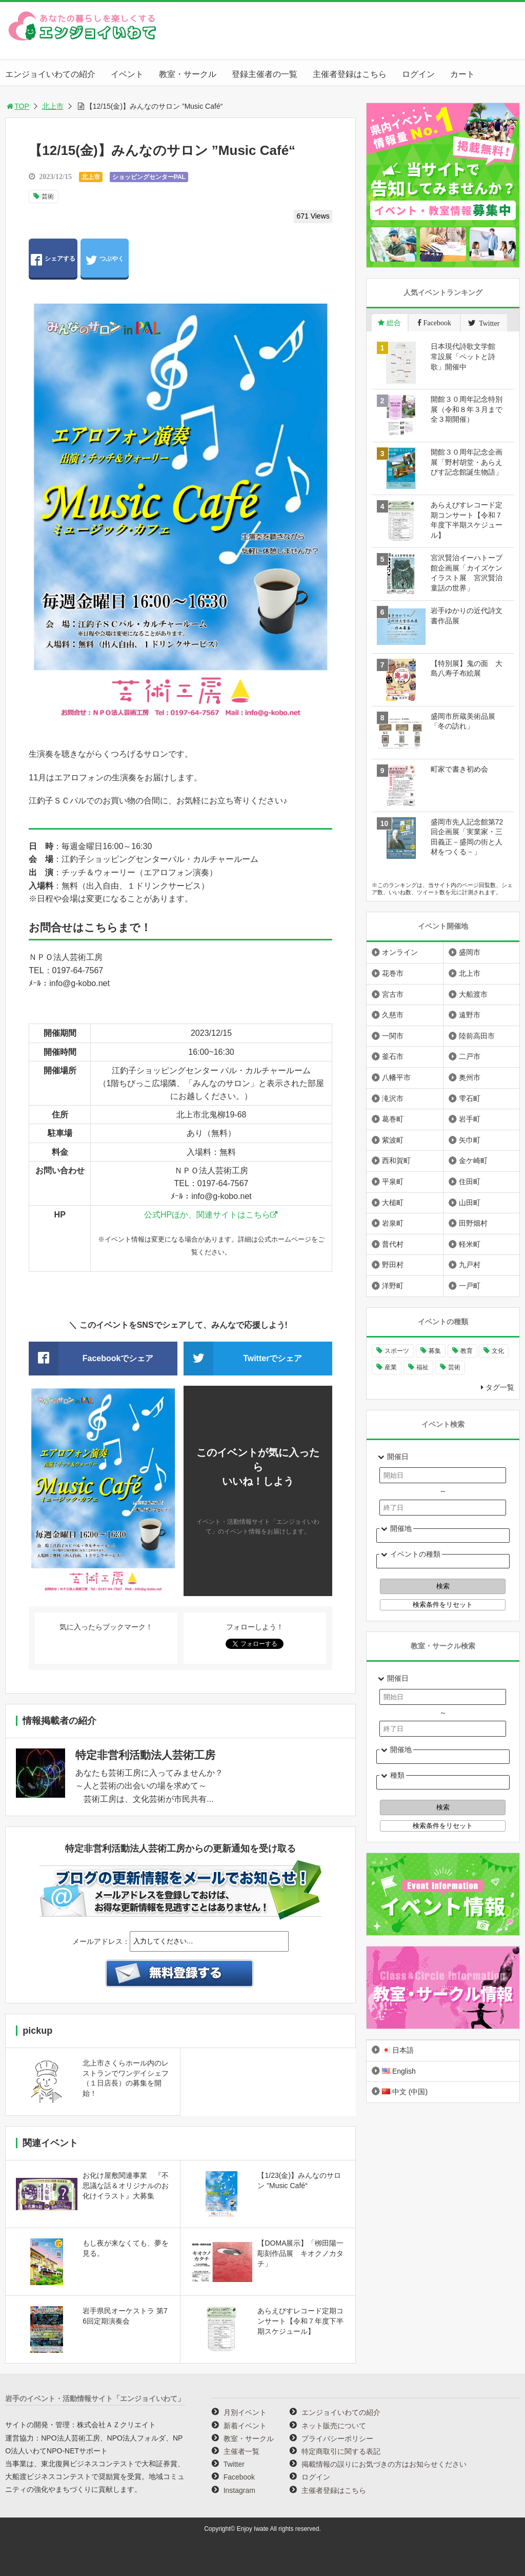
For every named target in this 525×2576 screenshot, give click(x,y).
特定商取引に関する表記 (340, 2451)
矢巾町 (469, 1140)
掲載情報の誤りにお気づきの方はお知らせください (384, 2464)
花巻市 (392, 973)
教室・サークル (187, 74)
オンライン (400, 952)
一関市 (392, 1036)
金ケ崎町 (473, 1160)
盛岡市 (469, 952)
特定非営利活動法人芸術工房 (145, 1755)
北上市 (53, 106)
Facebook (239, 2477)
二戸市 (469, 1056)
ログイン (418, 74)
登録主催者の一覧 (264, 74)
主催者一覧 (241, 2451)
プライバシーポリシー (337, 2438)
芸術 (48, 196)
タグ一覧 (500, 1387)
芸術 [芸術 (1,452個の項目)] (454, 1367)
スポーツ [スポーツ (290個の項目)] (397, 1350)
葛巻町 (392, 1119)
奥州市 (469, 1077)
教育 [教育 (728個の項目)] (466, 1350)
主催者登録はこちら (350, 74)
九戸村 (469, 1265)
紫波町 (392, 1140)
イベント (127, 74)
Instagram (239, 2490)
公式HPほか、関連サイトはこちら (207, 1214)
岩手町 (469, 1119)
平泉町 (392, 1181)
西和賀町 (396, 1160)
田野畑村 (473, 1223)
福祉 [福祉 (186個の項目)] (422, 1367)
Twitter (234, 2464)
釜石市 (392, 1056)
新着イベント (245, 2426)
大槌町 (392, 1202)
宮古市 (392, 994)
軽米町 (469, 1244)
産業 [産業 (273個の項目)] (391, 1367)
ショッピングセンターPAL (149, 177)
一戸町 (469, 1286)
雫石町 (469, 1098)
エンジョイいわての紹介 (50, 74)
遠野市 (469, 1015)
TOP (17, 106)
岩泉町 (392, 1223)
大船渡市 (473, 994)
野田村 (392, 1265)
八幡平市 (396, 1077)
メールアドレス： (101, 1941)
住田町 (469, 1181)
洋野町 (392, 1286)
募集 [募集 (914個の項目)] (435, 1350)
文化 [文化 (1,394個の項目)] (498, 1350)
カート (462, 74)
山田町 (469, 1202)
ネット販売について (333, 2426)
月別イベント (245, 2412)
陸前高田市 (477, 1036)
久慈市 (392, 1015)
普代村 (392, 1244)
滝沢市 (392, 1098)
